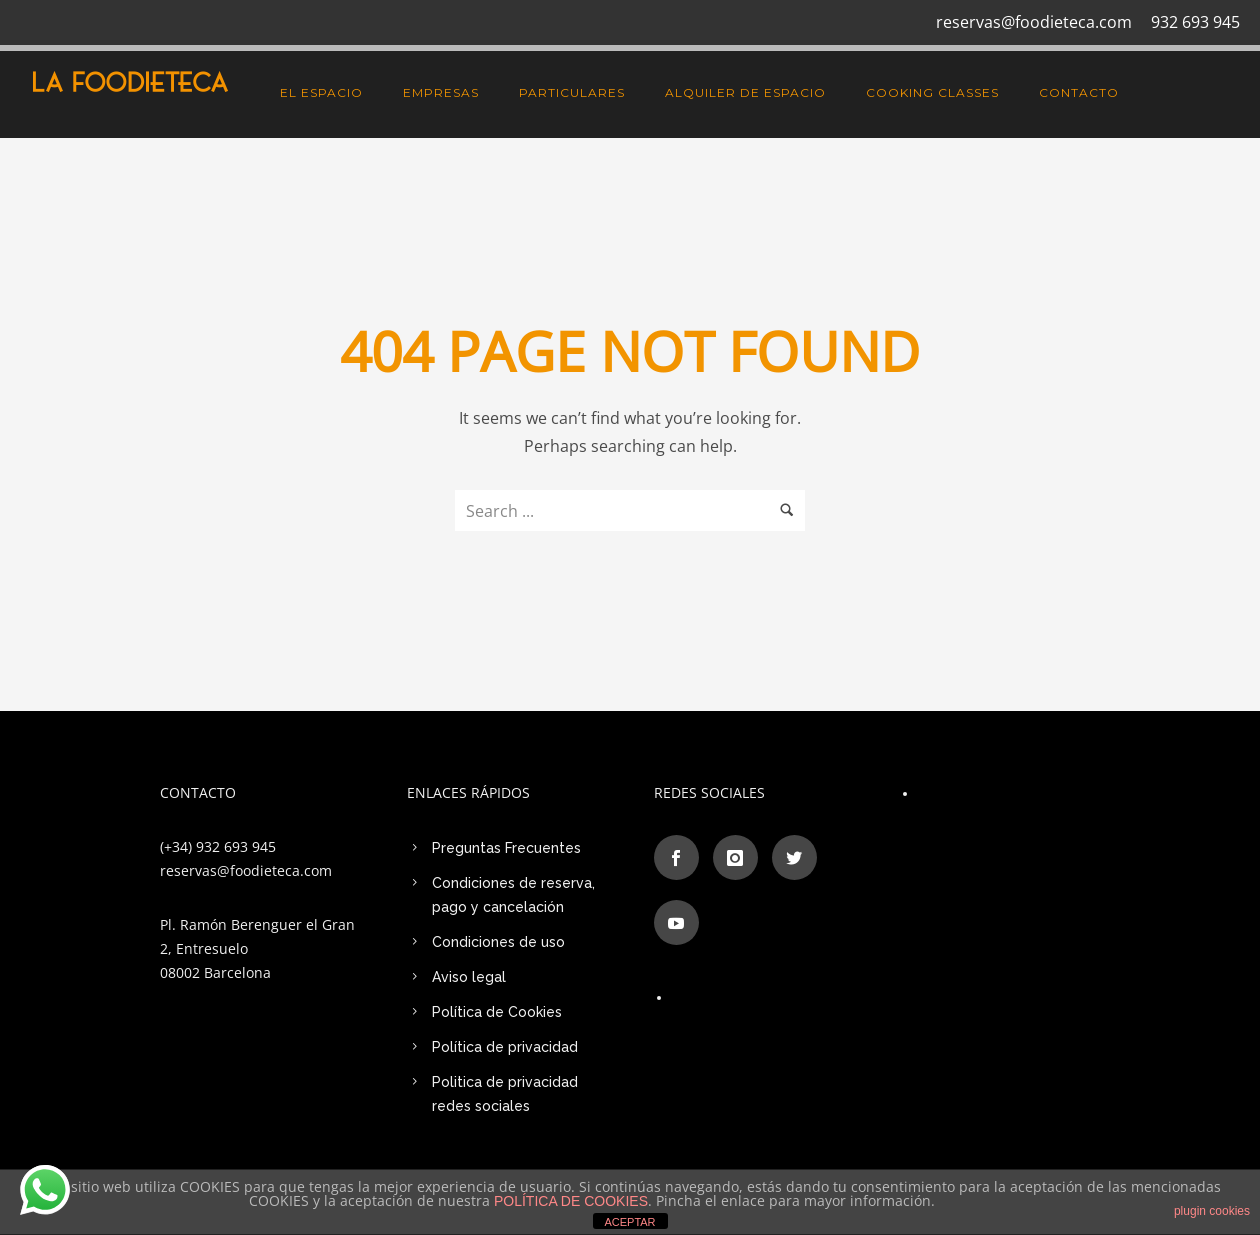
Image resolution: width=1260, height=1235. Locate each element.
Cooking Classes (932, 92)
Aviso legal (469, 977)
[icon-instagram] (740, 857)
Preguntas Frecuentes (506, 848)
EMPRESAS (441, 92)
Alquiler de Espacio (745, 92)
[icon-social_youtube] (676, 922)
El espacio (321, 92)
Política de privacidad (505, 1047)
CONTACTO (1079, 92)
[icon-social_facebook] (681, 857)
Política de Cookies (497, 1012)
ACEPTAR (629, 1222)
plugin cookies (1212, 1211)
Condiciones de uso (498, 942)
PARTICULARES (572, 92)
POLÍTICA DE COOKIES (571, 1201)
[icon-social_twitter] (799, 857)
